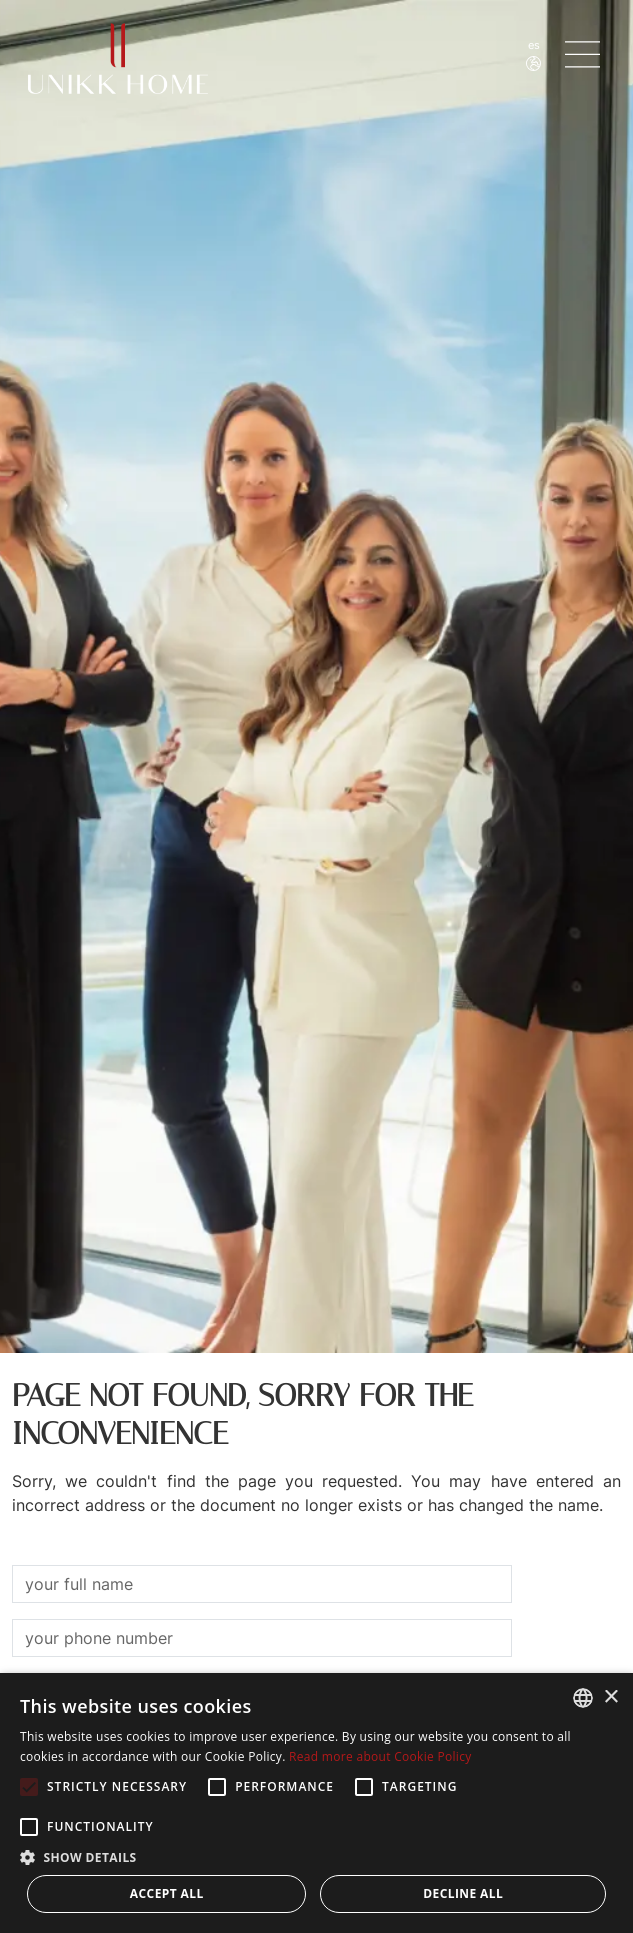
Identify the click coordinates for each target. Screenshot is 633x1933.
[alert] (316, 1803)
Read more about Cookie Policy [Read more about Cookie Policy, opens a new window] (380, 1756)
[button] (316, 1857)
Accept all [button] (167, 1893)
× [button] (610, 1697)
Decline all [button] (463, 1893)
